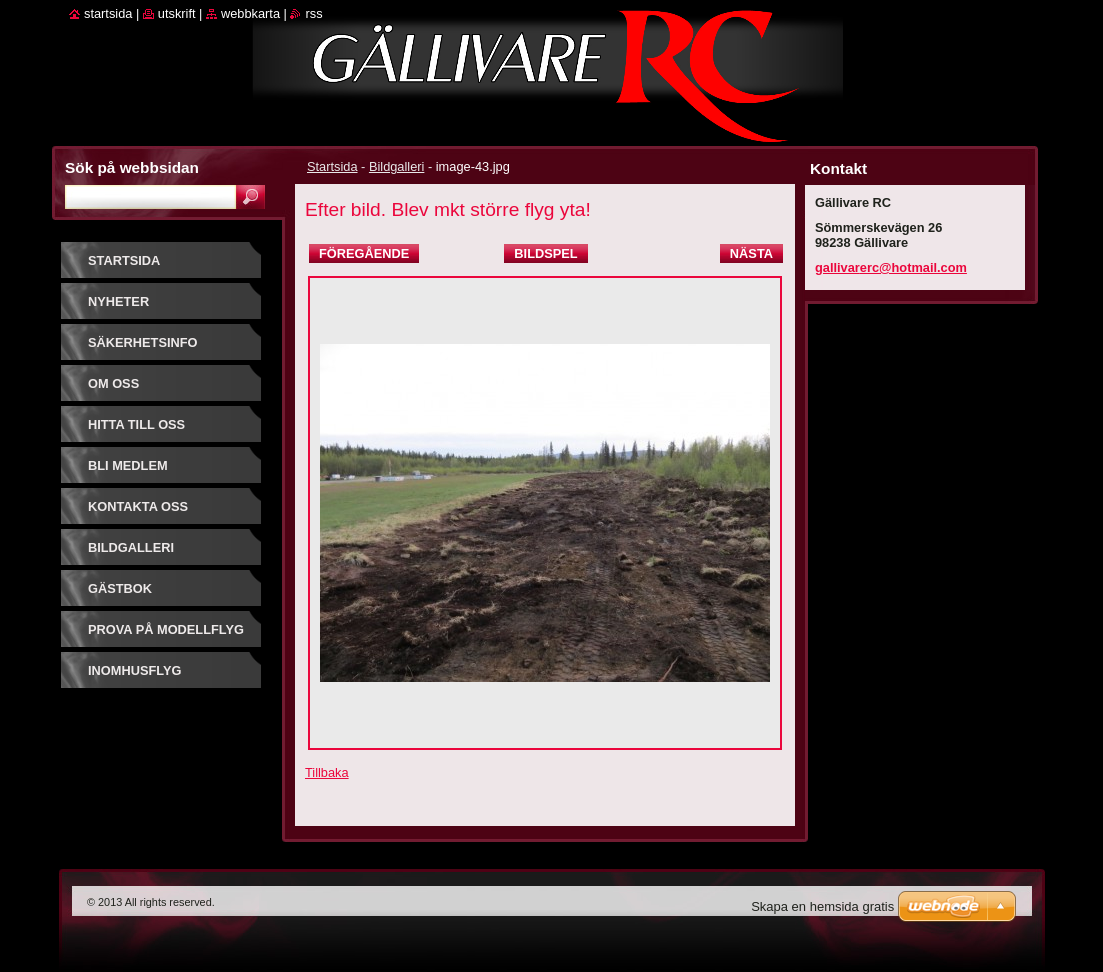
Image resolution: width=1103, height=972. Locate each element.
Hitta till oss (136, 424)
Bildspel (545, 253)
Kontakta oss (138, 506)
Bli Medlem (128, 465)
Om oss (113, 383)
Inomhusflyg (134, 670)
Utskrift (177, 13)
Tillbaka (327, 772)
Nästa (751, 253)
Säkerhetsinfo (143, 342)
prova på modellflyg (166, 629)
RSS (313, 13)
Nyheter (118, 301)
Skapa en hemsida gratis (822, 906)
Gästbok (120, 588)
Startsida (332, 166)
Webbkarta (250, 13)
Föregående (364, 253)
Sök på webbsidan (132, 167)
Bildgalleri (396, 166)
